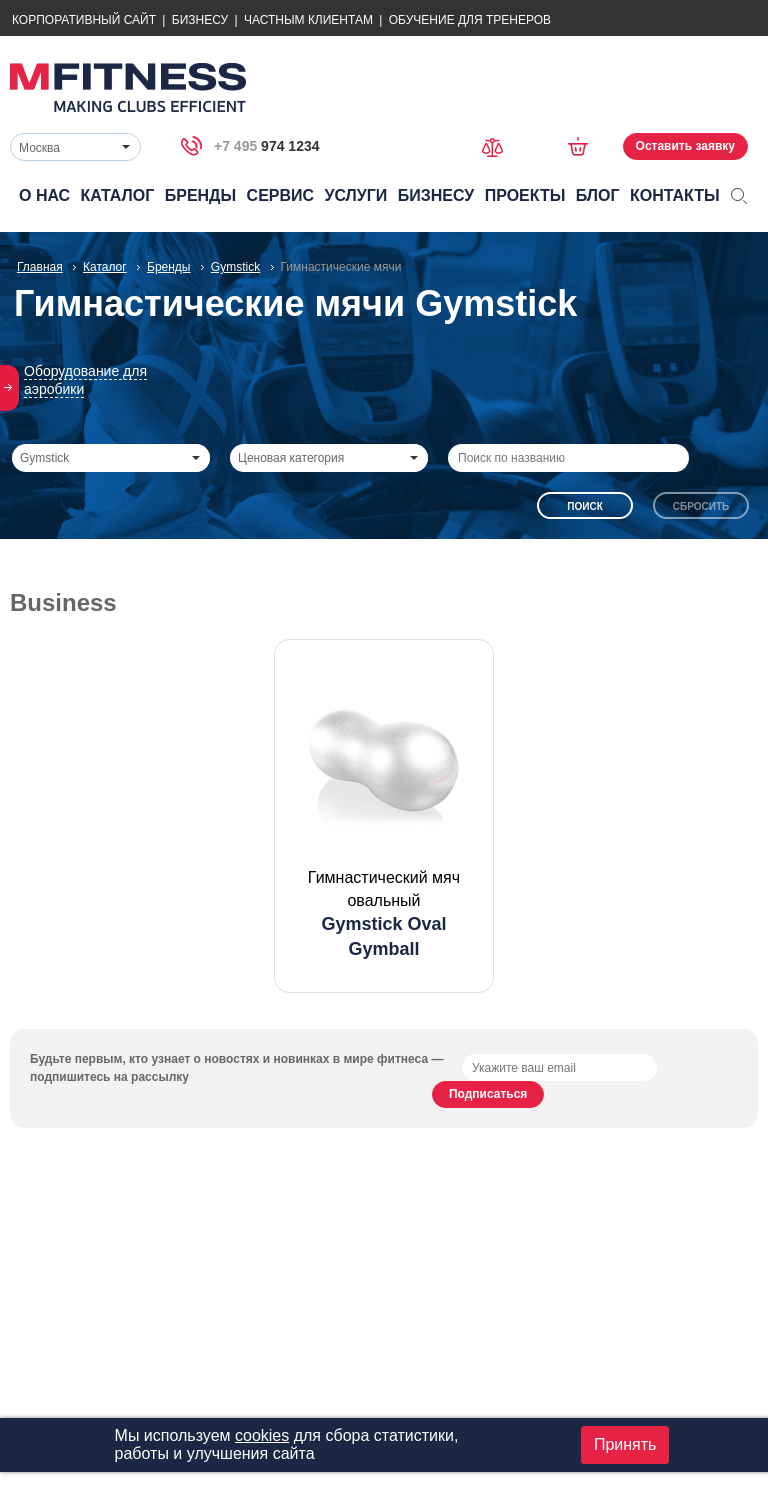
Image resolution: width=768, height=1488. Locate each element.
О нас (44, 195)
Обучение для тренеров (470, 20)
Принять (625, 1444)
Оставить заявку (685, 146)
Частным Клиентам (308, 20)
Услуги (355, 195)
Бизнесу (200, 20)
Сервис (281, 195)
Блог (598, 195)
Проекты (525, 195)
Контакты (675, 195)
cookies (262, 1435)
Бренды (200, 195)
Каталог (118, 195)
